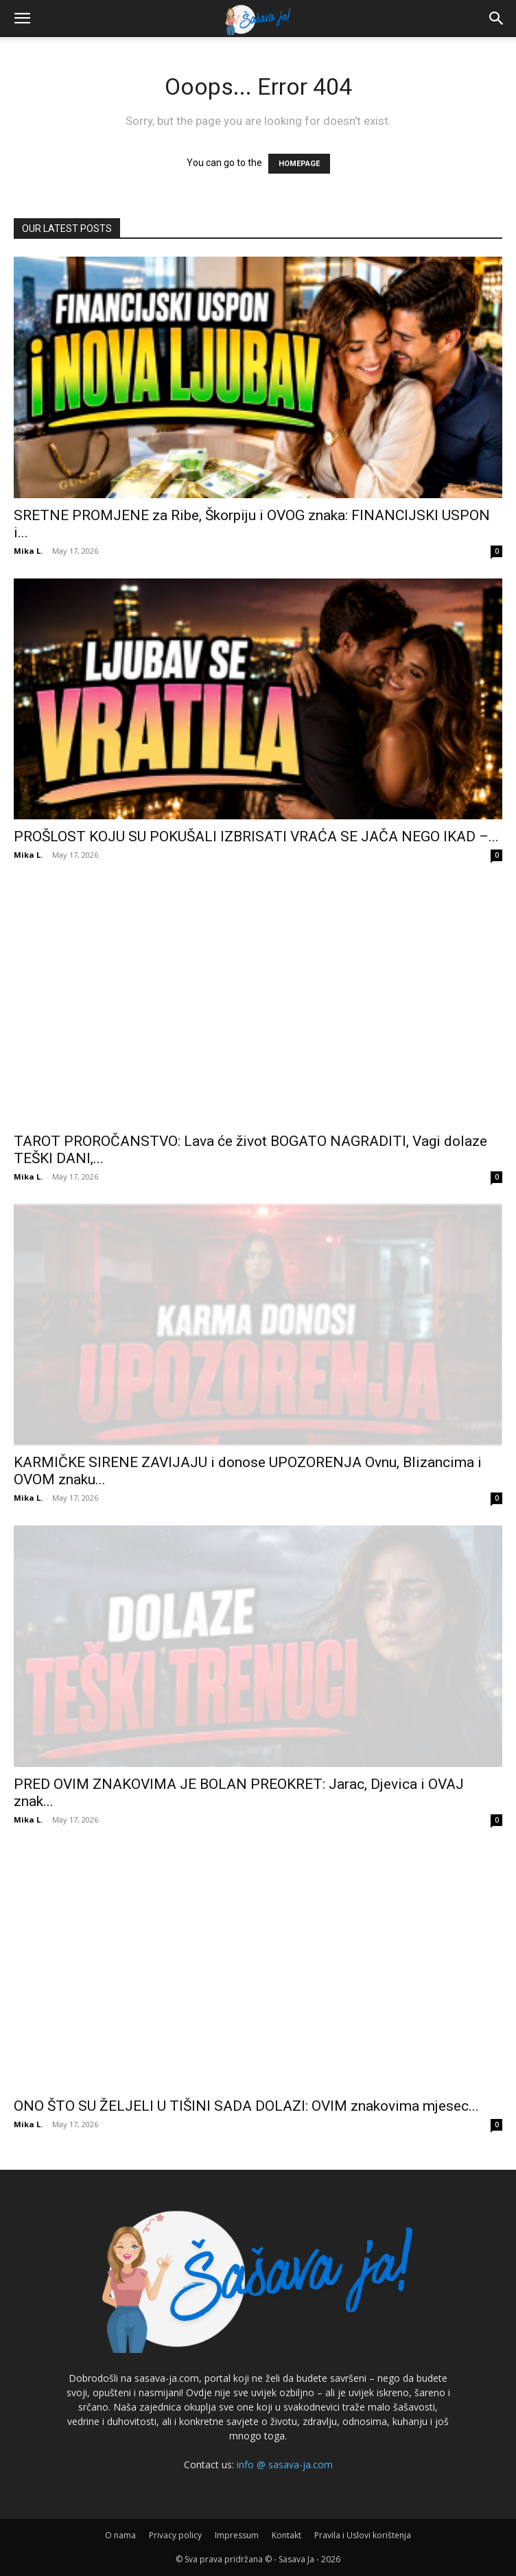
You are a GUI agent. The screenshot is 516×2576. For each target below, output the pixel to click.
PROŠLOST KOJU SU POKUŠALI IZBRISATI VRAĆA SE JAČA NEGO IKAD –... (256, 836)
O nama (120, 2535)
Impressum (237, 2535)
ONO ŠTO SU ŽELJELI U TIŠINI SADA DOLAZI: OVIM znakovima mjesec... (246, 2106)
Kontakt (286, 2535)
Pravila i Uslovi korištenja (362, 2535)
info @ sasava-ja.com (285, 2464)
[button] (22, 18)
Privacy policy (175, 2535)
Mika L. (28, 551)
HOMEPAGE (299, 163)
